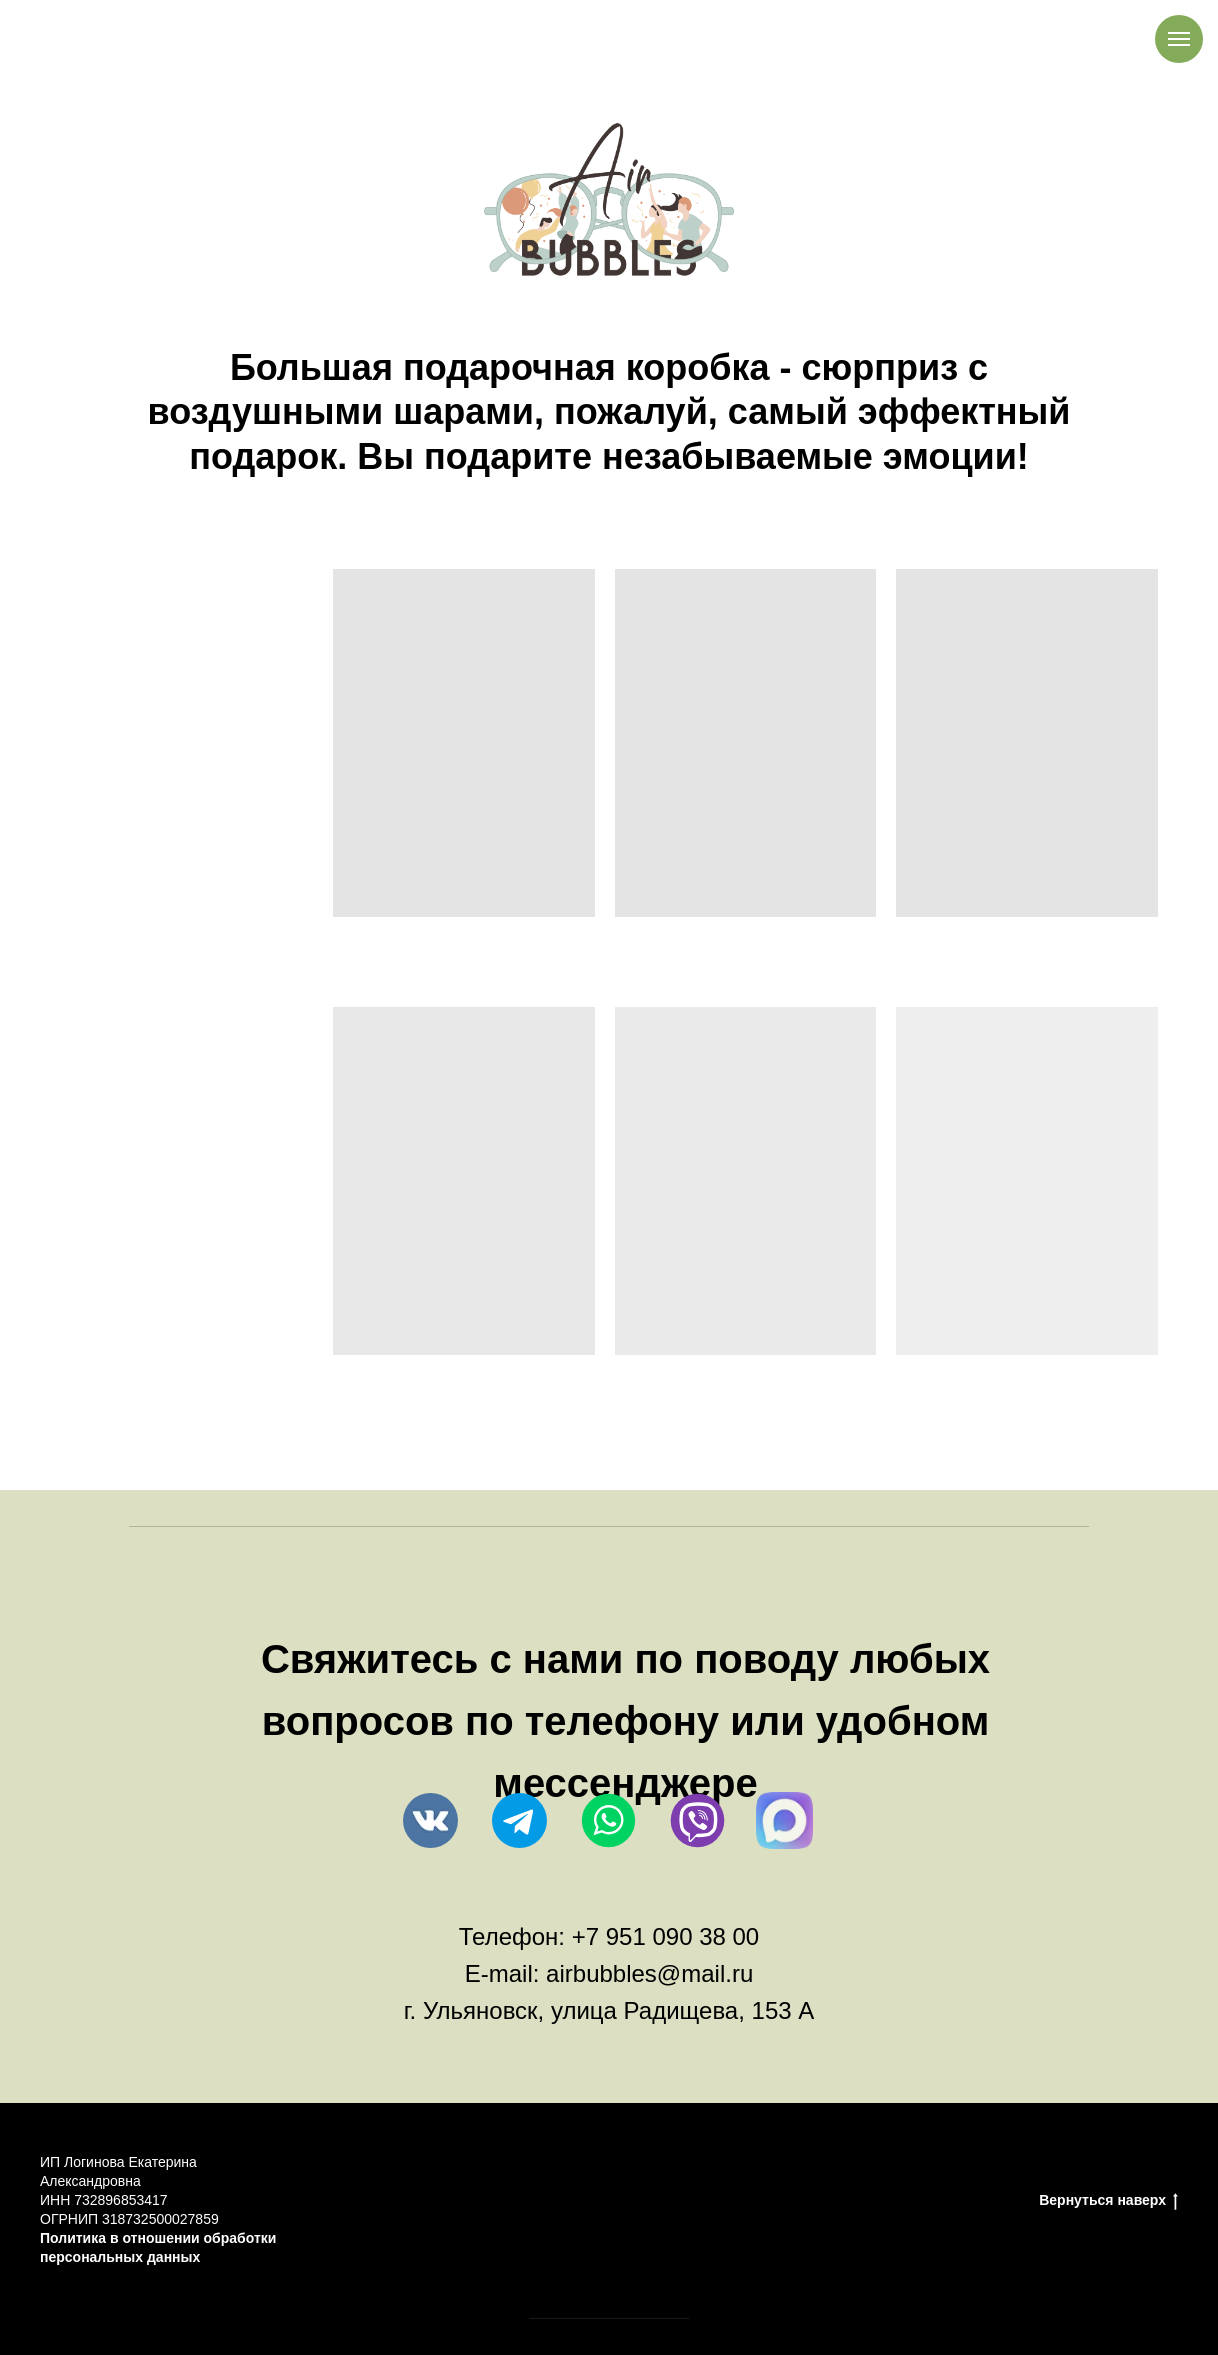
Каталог (807, 2201)
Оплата (409, 2201)
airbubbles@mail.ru (649, 1973)
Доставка (714, 2201)
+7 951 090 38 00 (666, 1936)
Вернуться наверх (1108, 2201)
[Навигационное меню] (1179, 39)
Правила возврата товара (557, 2201)
